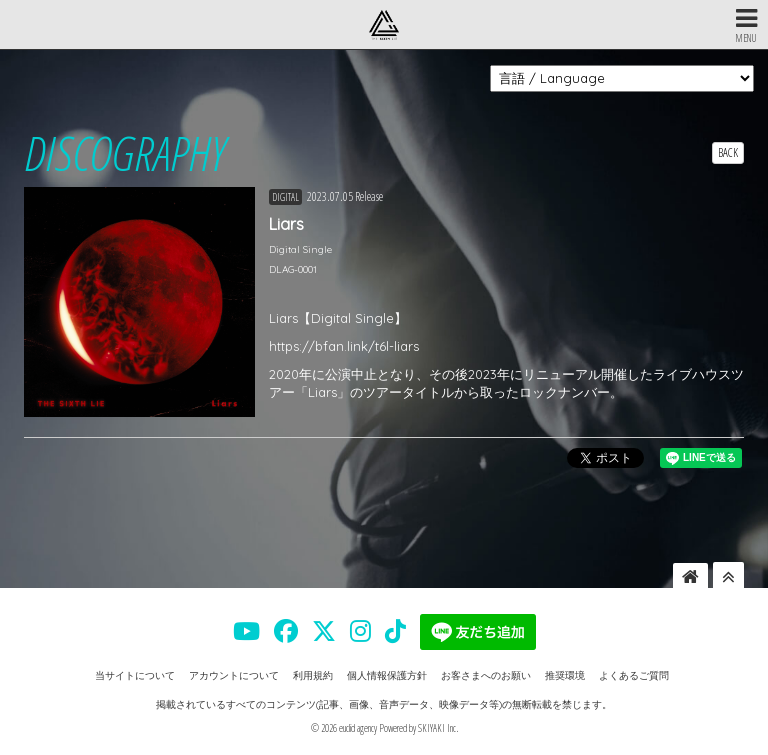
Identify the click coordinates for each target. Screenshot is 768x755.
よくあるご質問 (634, 675)
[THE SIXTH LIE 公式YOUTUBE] (246, 631)
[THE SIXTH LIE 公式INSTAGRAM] (360, 631)
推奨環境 (565, 675)
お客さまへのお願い (486, 675)
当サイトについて (135, 675)
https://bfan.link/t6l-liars (344, 346)
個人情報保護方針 (387, 675)
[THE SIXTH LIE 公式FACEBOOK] (286, 631)
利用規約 (313, 675)
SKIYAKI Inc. (438, 728)
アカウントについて (234, 675)
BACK (728, 152)
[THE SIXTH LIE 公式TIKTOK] (395, 631)
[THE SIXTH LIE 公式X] (324, 631)
